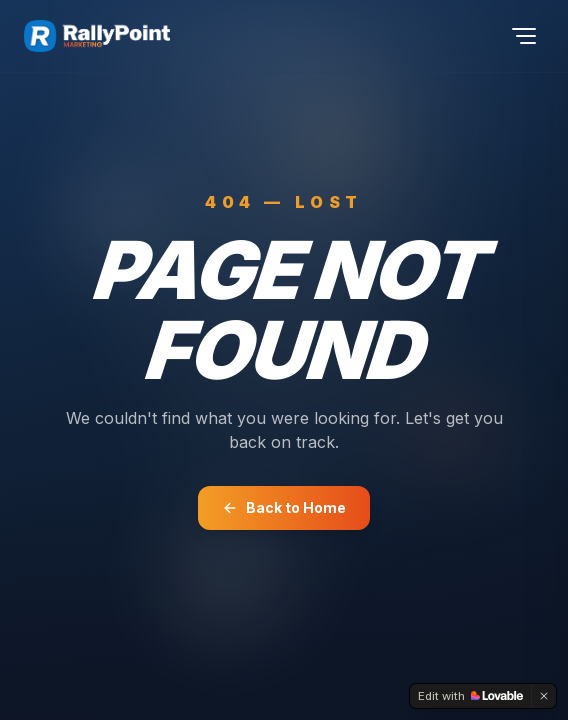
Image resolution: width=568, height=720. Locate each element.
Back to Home (284, 507)
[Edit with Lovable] (470, 696)
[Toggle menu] (524, 36)
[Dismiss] (544, 696)
